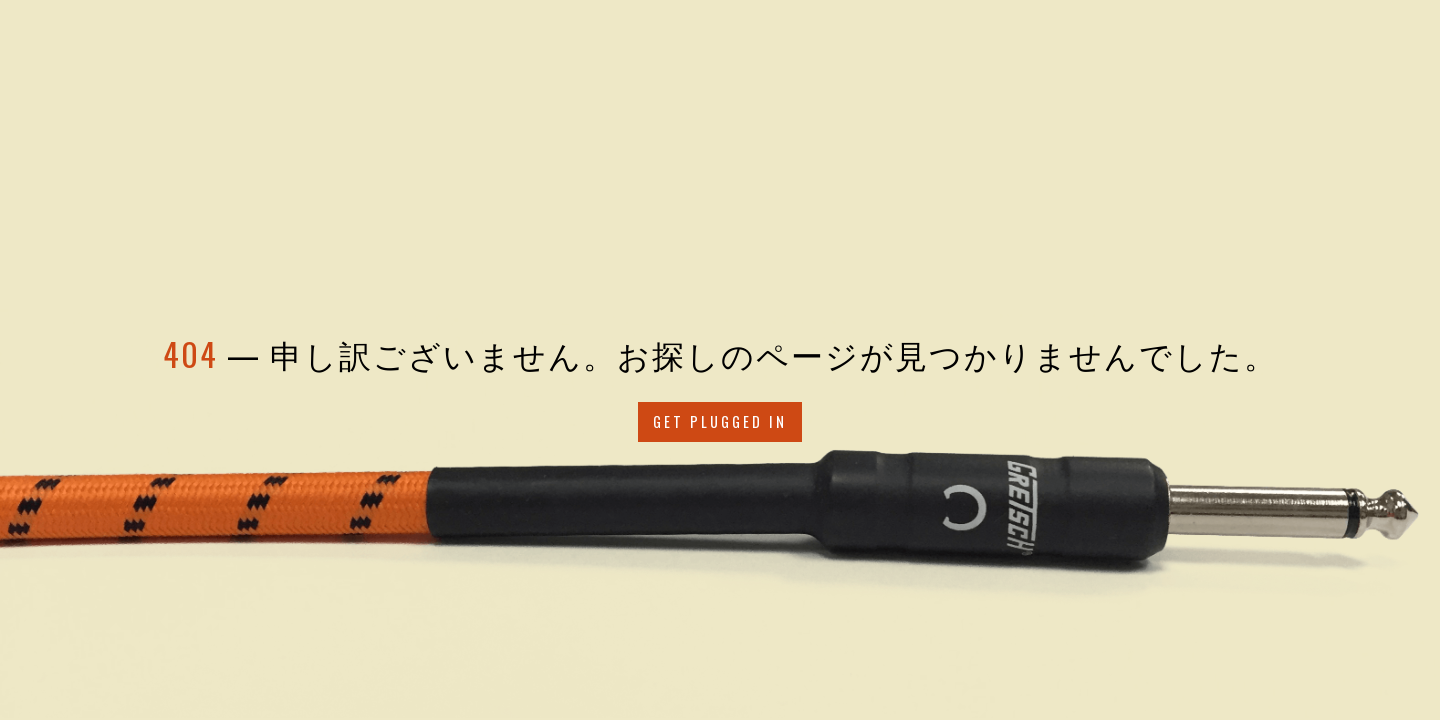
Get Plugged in (720, 421)
